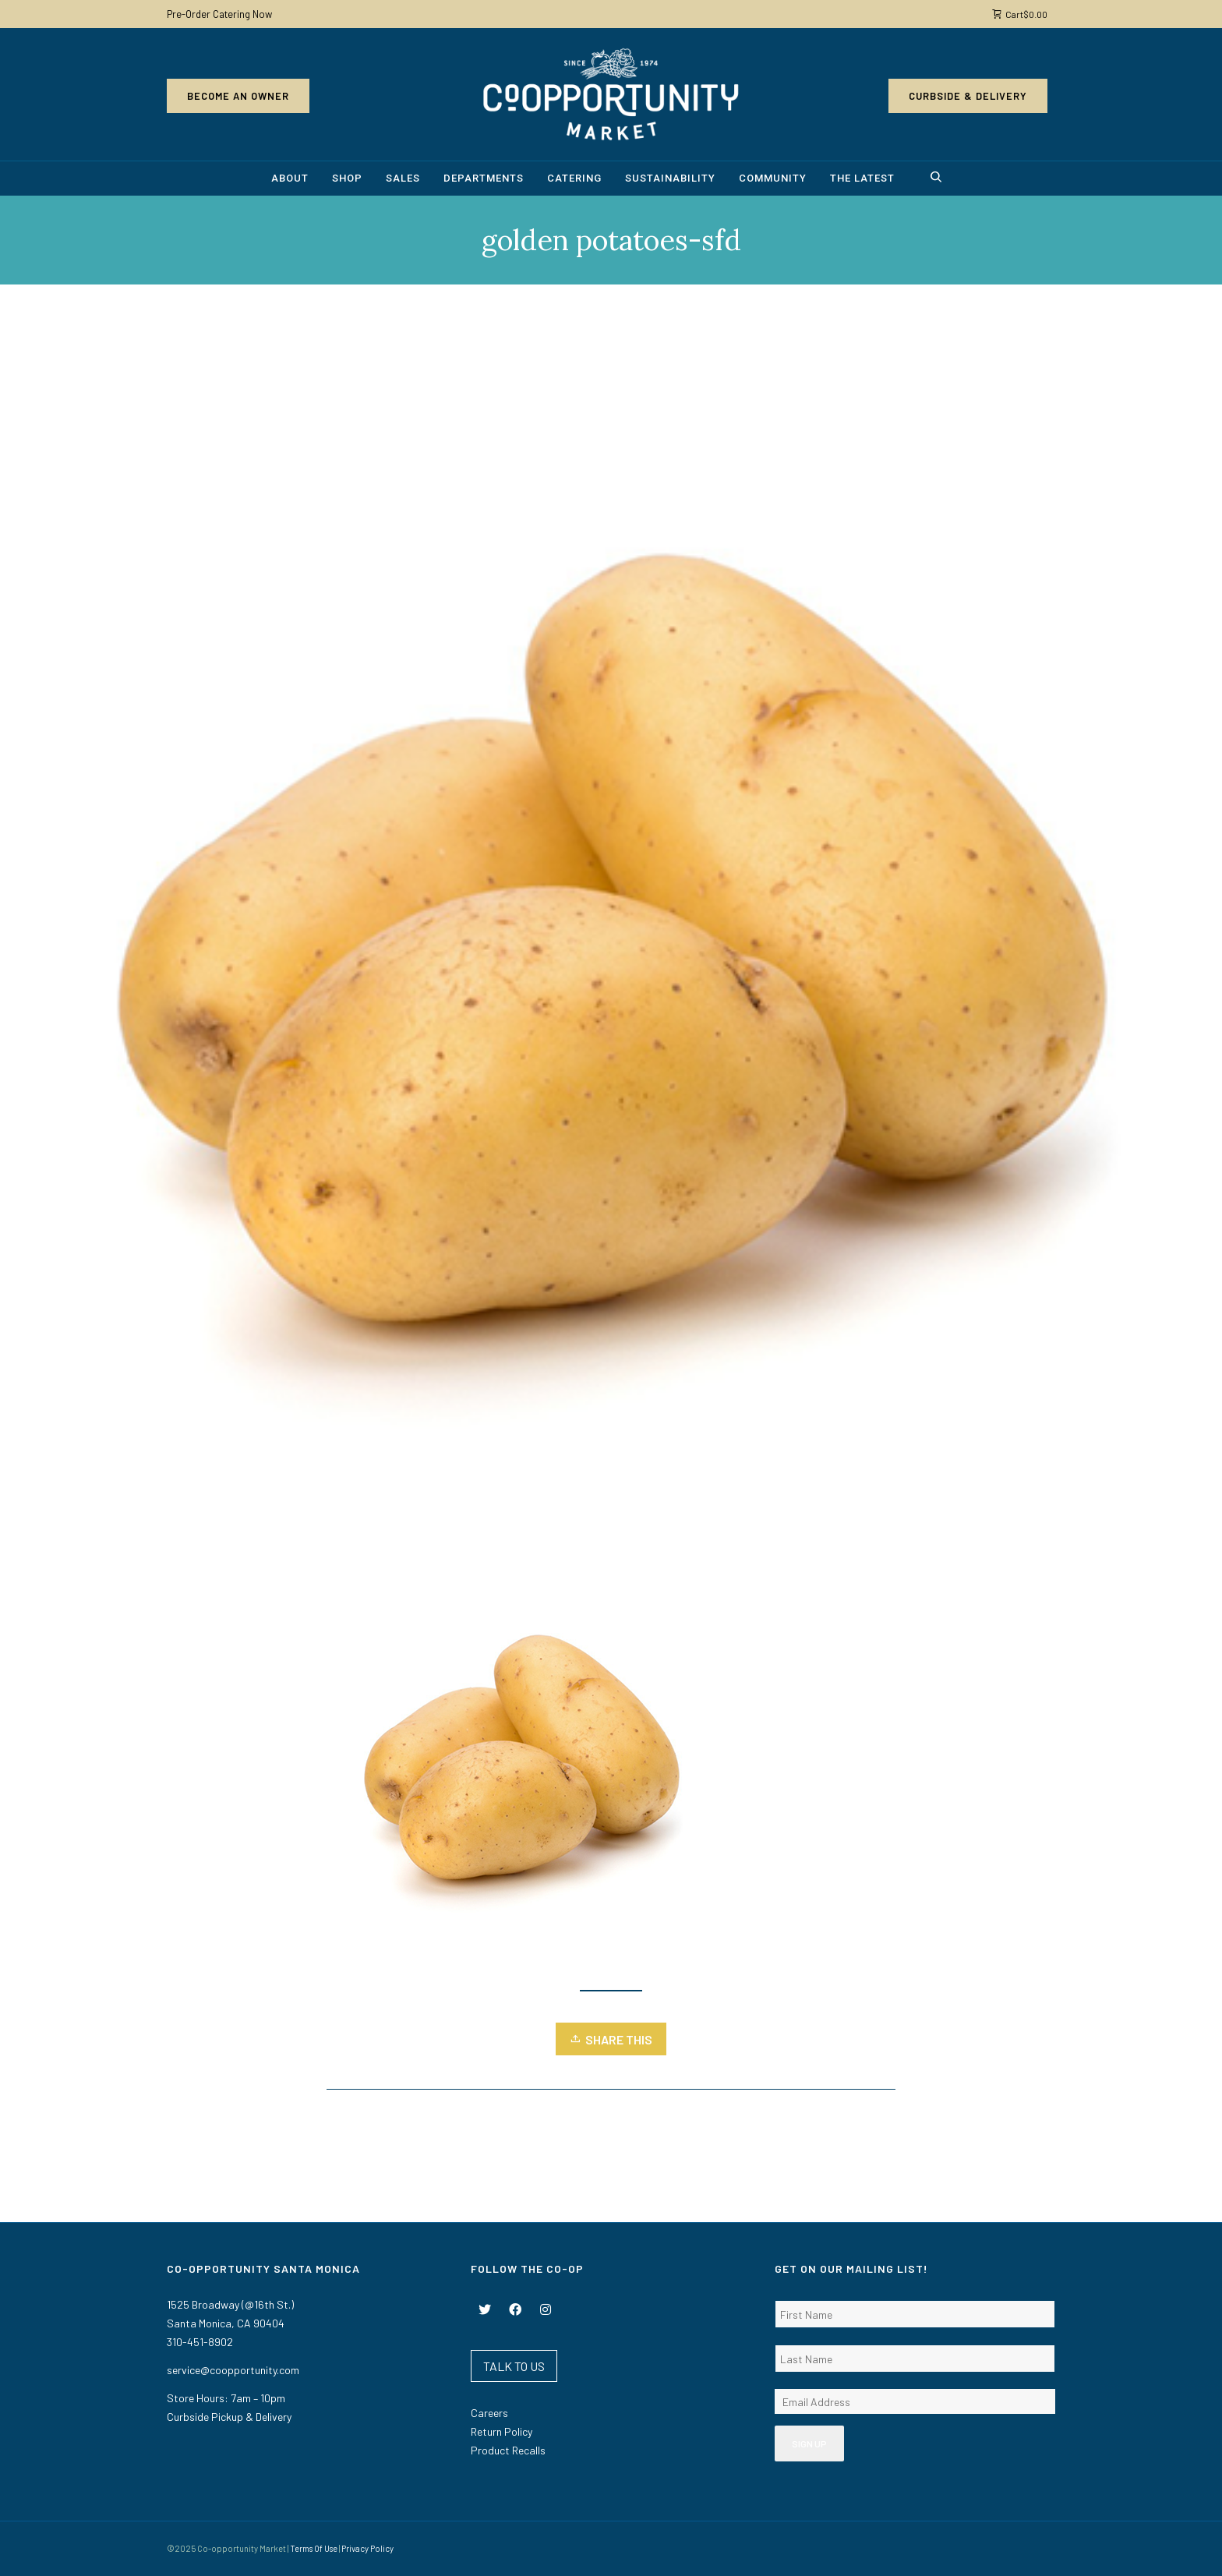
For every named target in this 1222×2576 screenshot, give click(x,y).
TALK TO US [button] (514, 2366)
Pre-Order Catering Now (219, 14)
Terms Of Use (313, 2548)
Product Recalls (508, 2450)
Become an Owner (238, 96)
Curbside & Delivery (968, 96)
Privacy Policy (367, 2548)
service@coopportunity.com (233, 2369)
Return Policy (501, 2431)
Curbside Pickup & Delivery (229, 2416)
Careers (489, 2412)
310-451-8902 (200, 2341)
